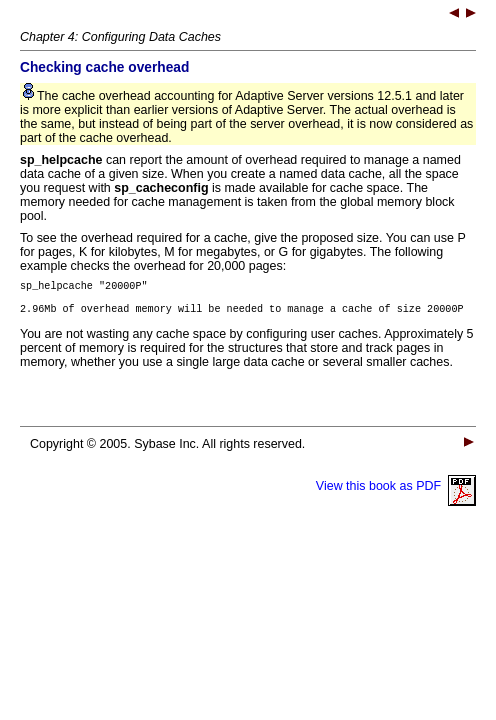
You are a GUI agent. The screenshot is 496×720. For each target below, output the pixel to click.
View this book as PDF (396, 492)
